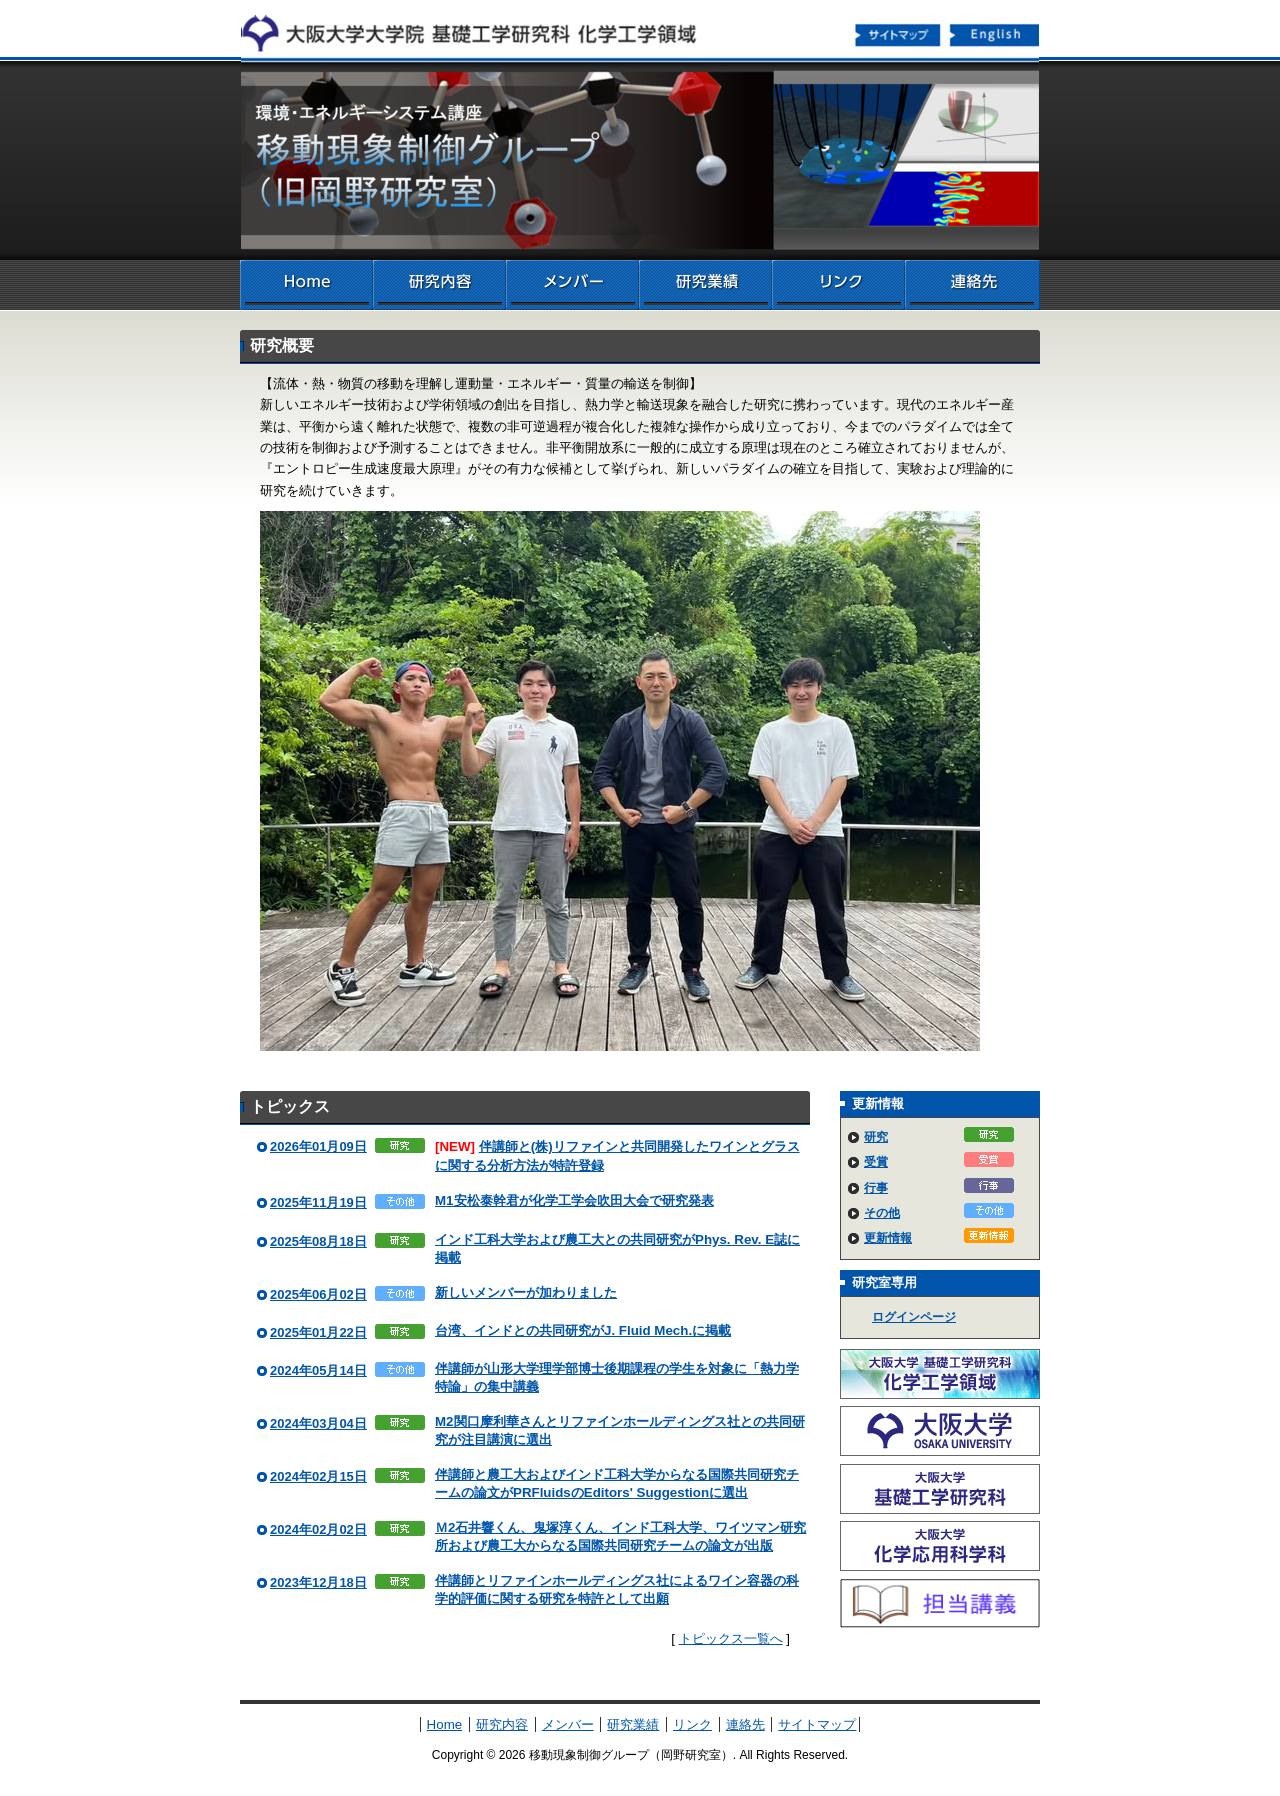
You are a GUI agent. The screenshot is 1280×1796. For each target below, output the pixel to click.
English (996, 34)
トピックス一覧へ (731, 1638)
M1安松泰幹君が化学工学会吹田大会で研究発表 (574, 1200)
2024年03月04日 (318, 1423)
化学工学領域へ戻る (480, 28)
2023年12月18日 (318, 1582)
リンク (838, 285)
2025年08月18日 (318, 1241)
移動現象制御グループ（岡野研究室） (640, 160)
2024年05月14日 (318, 1370)
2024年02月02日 (318, 1529)
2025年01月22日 (318, 1332)
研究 (876, 1137)
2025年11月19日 (318, 1202)
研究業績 (705, 285)
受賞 (876, 1162)
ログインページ (914, 1317)
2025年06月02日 (318, 1294)
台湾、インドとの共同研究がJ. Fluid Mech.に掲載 (583, 1330)
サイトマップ (898, 34)
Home (306, 285)
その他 (882, 1213)
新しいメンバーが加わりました (526, 1292)
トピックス (290, 1106)
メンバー (572, 285)
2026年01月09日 (318, 1146)
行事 (876, 1188)
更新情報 (888, 1238)
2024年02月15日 (318, 1476)
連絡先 (972, 285)
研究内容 (439, 285)
